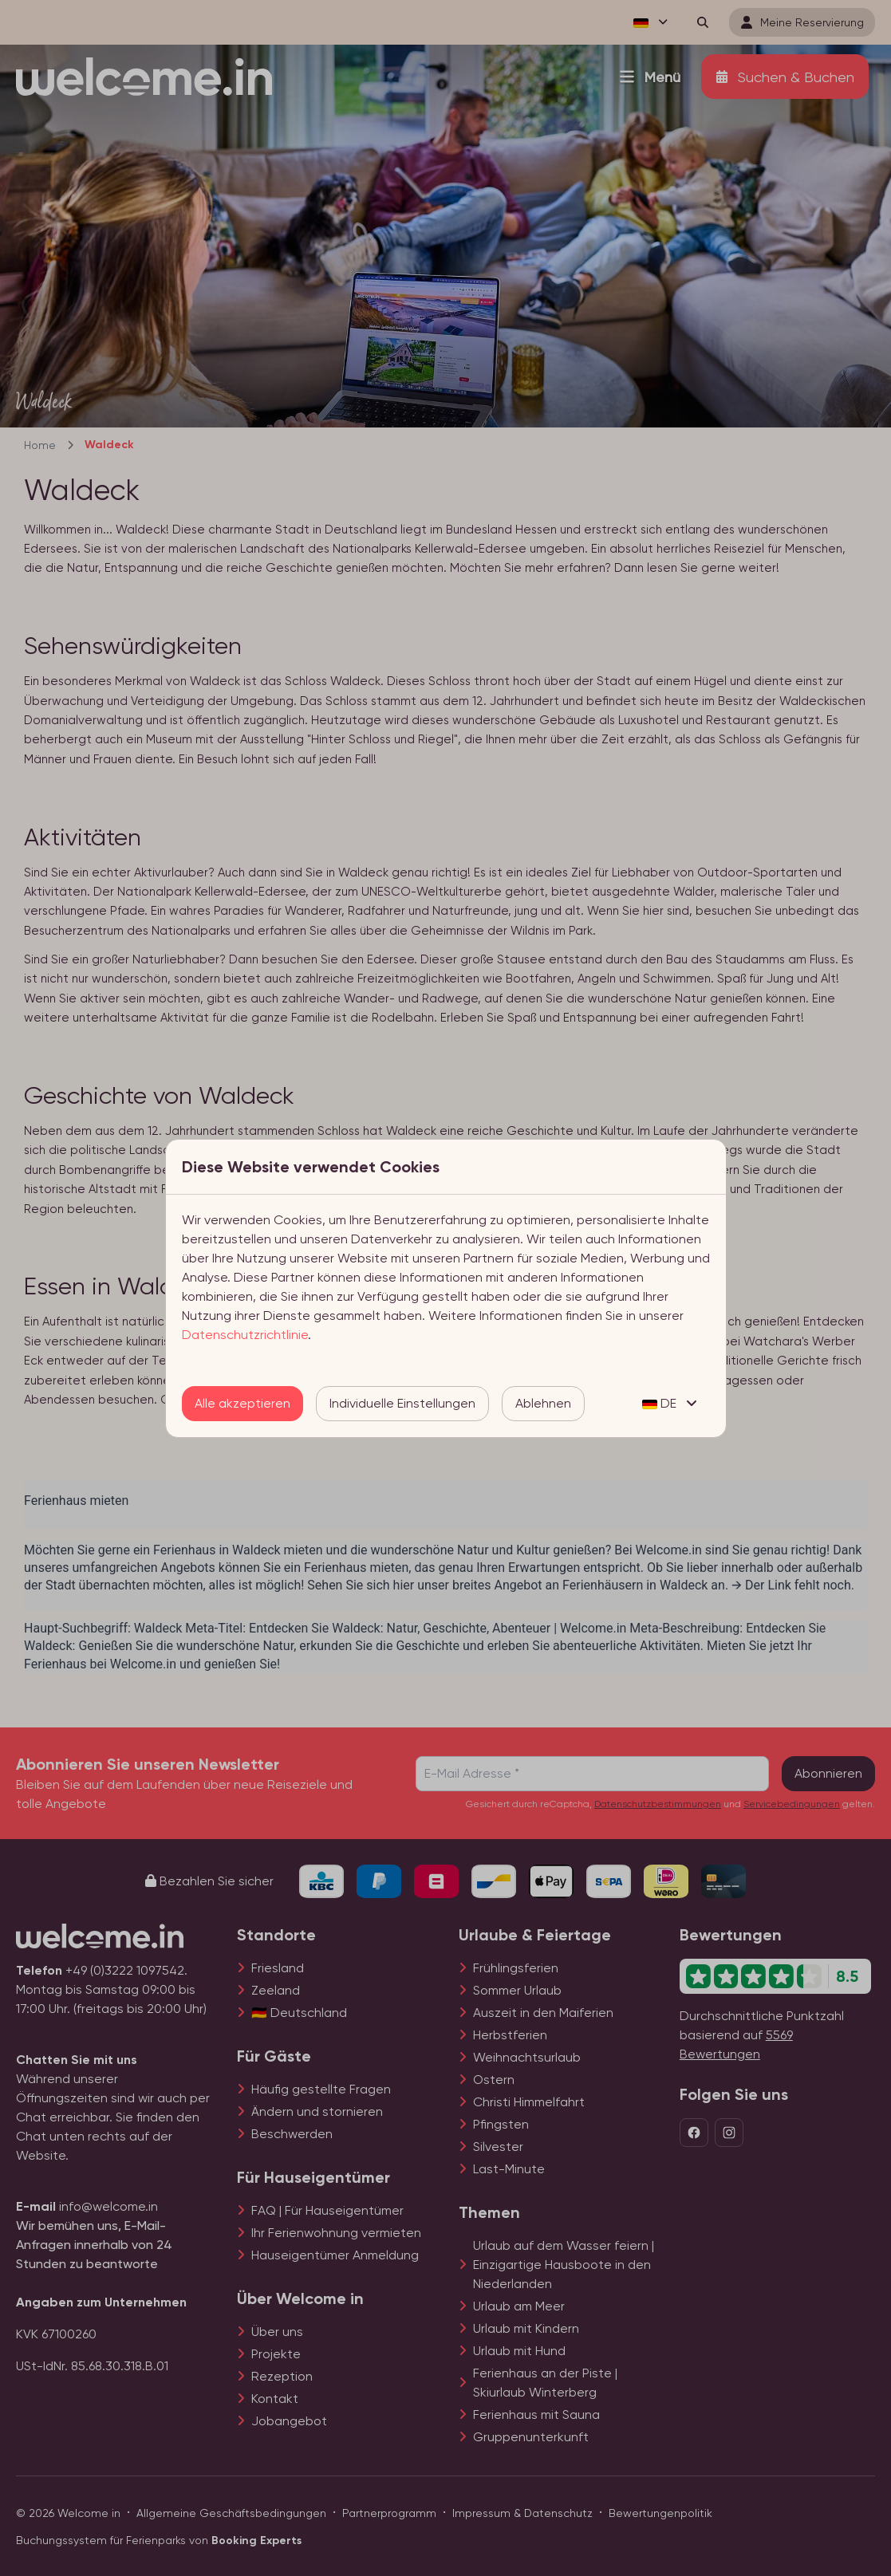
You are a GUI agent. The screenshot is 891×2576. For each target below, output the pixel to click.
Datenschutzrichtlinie (245, 1334)
